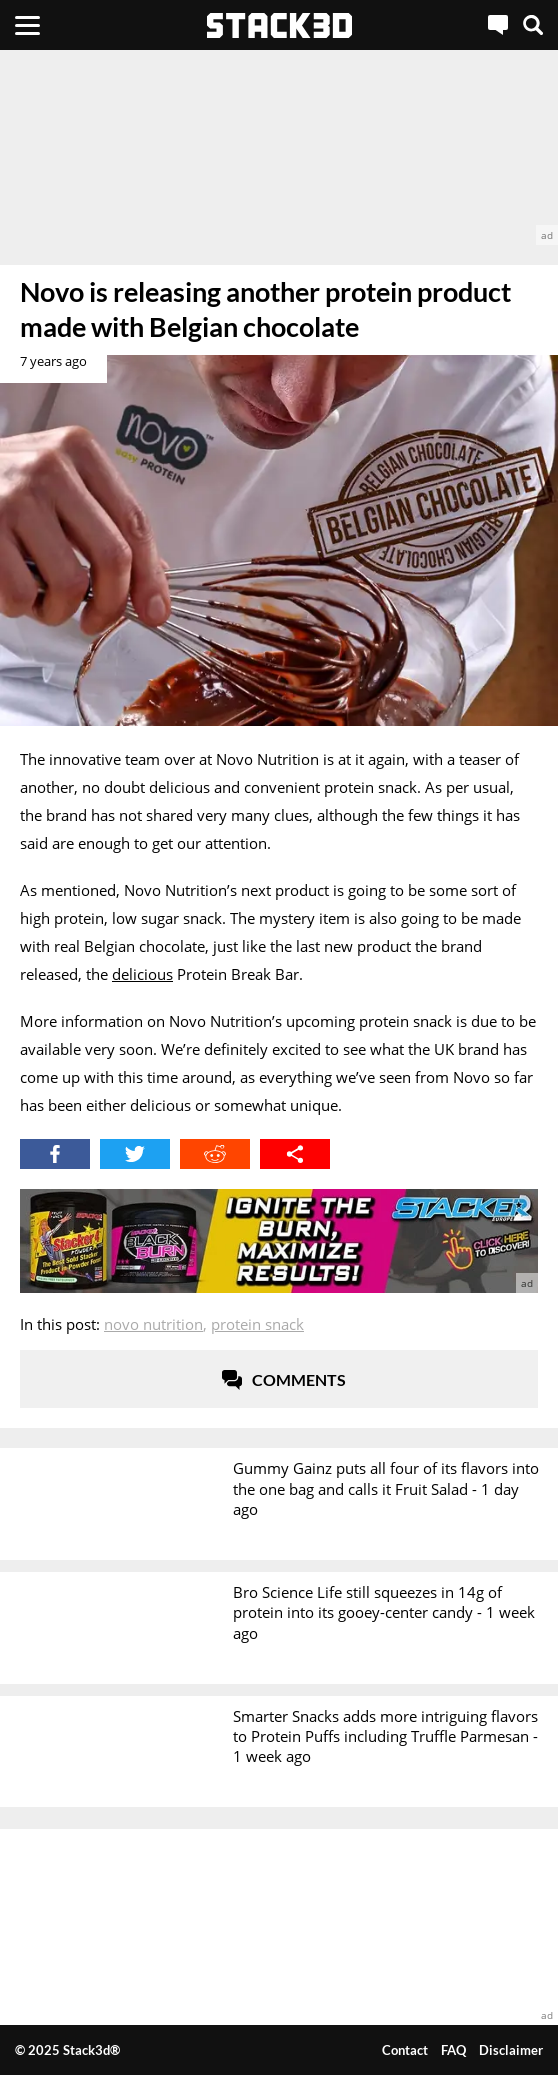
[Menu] (27, 25)
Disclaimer (511, 2050)
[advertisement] (279, 147)
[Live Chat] (498, 25)
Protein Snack (257, 1324)
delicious (142, 974)
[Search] (533, 25)
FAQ (453, 2050)
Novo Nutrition (153, 1324)
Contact (405, 2050)
